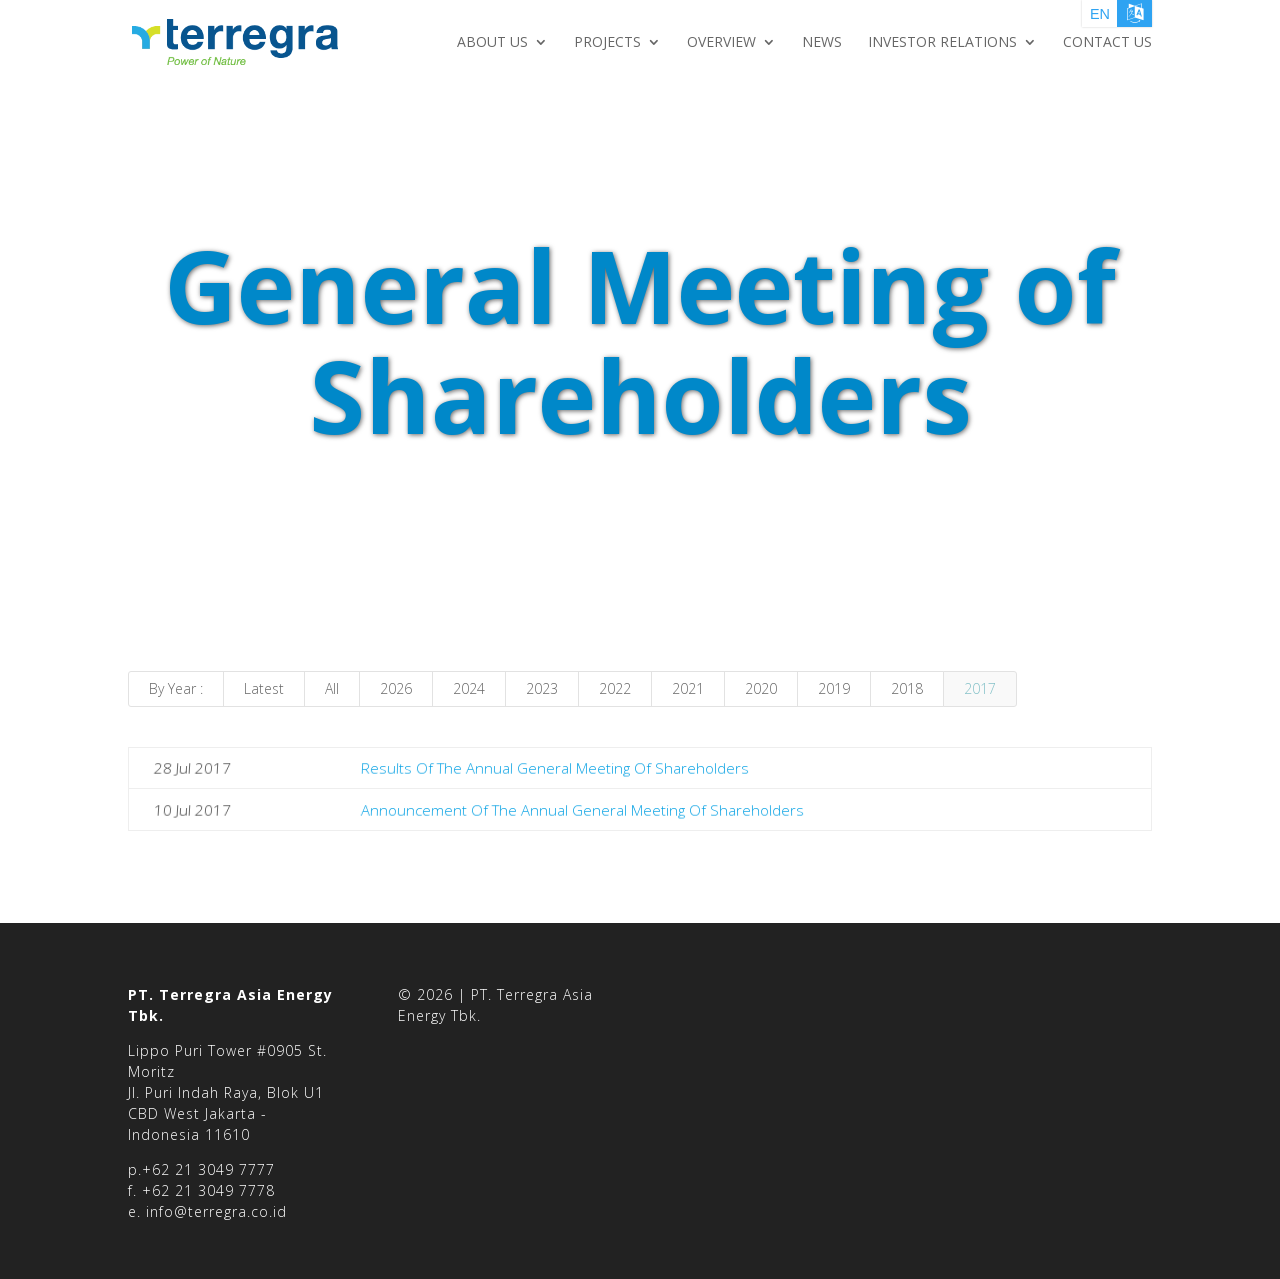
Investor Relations (942, 43)
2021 (688, 688)
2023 (542, 688)
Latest (264, 688)
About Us (492, 43)
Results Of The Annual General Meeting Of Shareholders (554, 768)
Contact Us (1107, 43)
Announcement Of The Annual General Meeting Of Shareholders (582, 809)
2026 (396, 688)
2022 (615, 688)
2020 (761, 688)
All (332, 688)
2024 (469, 688)
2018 (907, 688)
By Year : (176, 688)
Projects (607, 43)
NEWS (822, 43)
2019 (834, 688)
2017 (980, 688)
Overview (721, 43)
